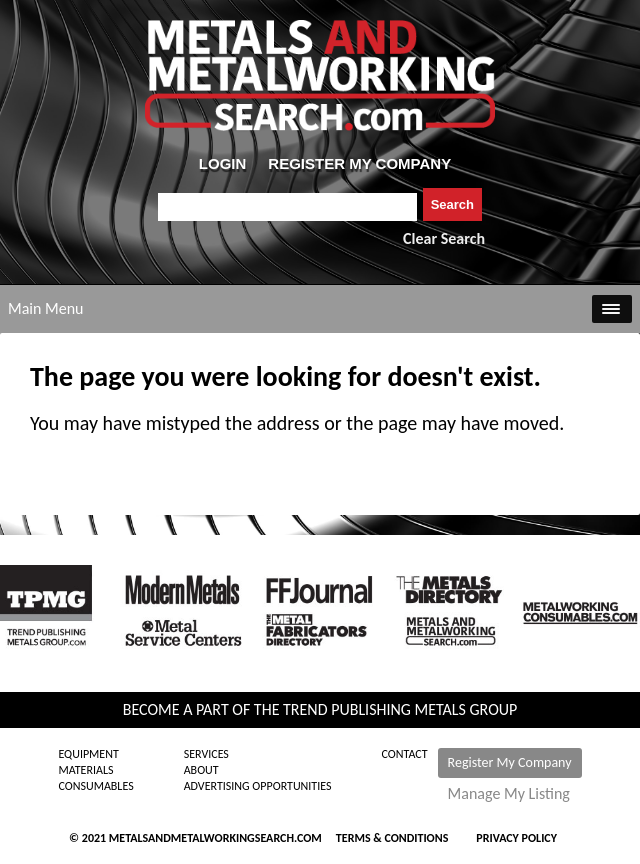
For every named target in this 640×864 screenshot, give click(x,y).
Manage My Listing (509, 794)
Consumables (95, 786)
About (201, 770)
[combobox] (287, 207)
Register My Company (510, 762)
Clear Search (444, 238)
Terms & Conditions (392, 838)
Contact (405, 754)
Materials (85, 770)
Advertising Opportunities (258, 786)
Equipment (88, 754)
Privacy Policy (516, 838)
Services (206, 754)
